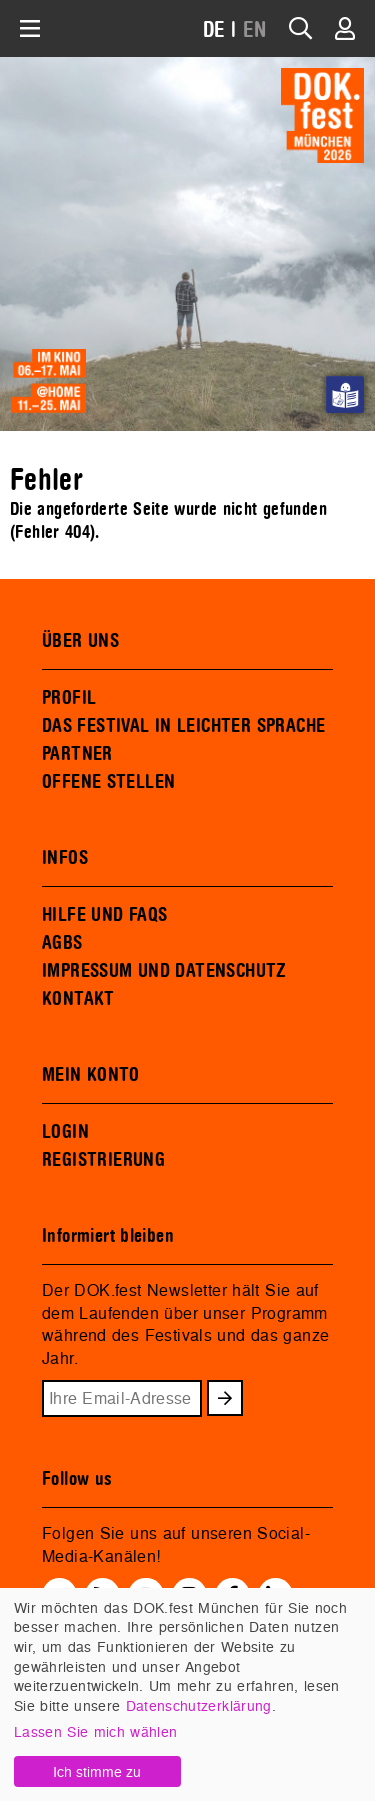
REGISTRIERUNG (103, 1160)
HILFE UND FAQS (104, 915)
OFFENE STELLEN (108, 782)
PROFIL (69, 698)
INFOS (65, 858)
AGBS (62, 943)
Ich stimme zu (97, 1771)
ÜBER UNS (80, 641)
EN (255, 30)
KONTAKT (78, 999)
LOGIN (65, 1132)
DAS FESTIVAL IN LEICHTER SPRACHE (183, 726)
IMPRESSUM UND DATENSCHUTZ (164, 971)
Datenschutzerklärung (199, 1705)
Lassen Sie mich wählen (95, 1731)
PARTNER (77, 754)
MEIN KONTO (91, 1075)
